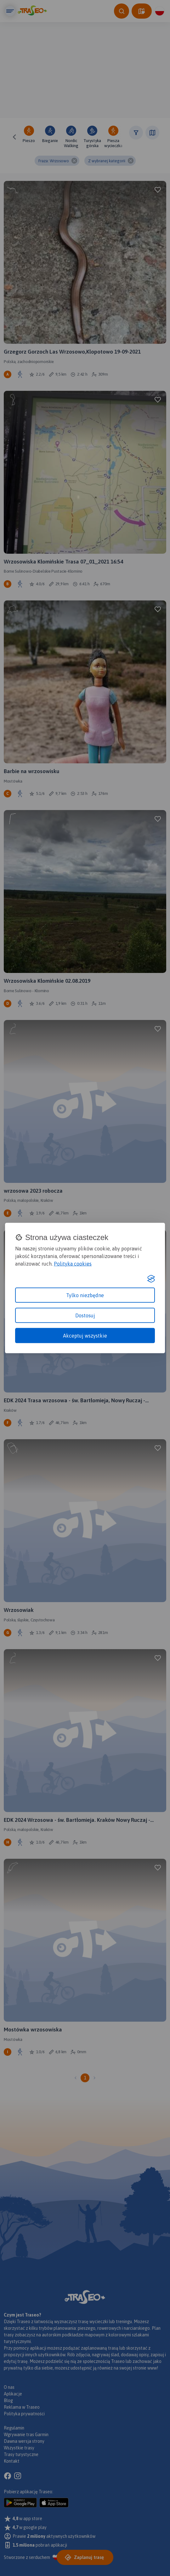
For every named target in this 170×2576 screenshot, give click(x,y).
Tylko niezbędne (85, 1295)
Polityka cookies (73, 1263)
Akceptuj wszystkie (85, 1335)
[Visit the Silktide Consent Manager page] (151, 1278)
